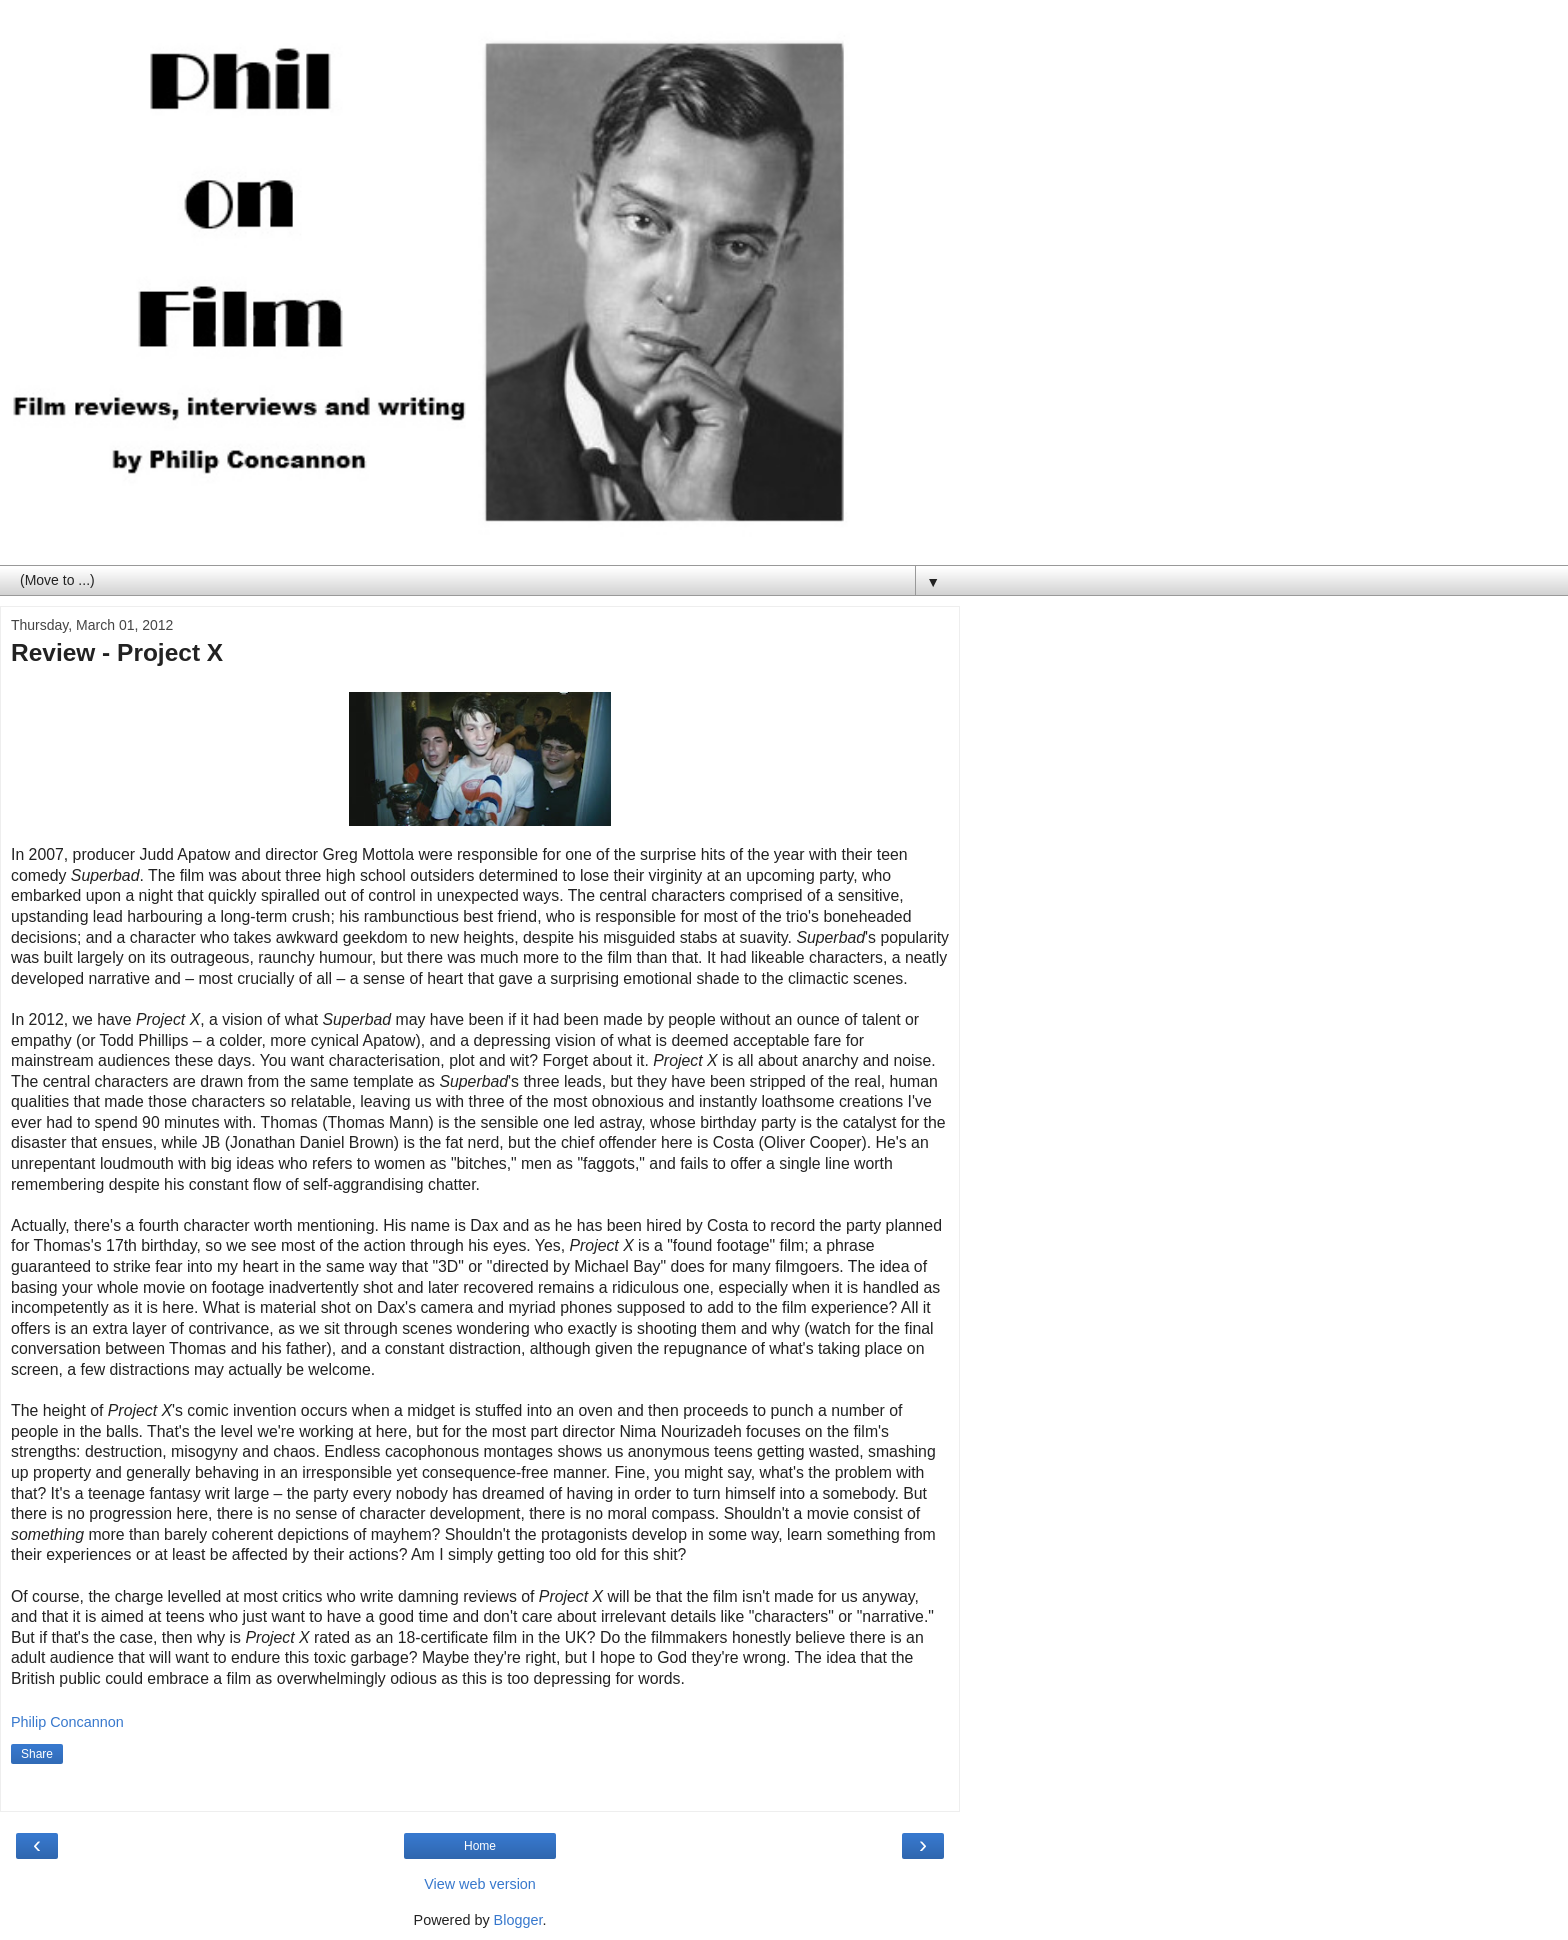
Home (480, 1846)
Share (37, 1754)
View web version (480, 1884)
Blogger (518, 1920)
